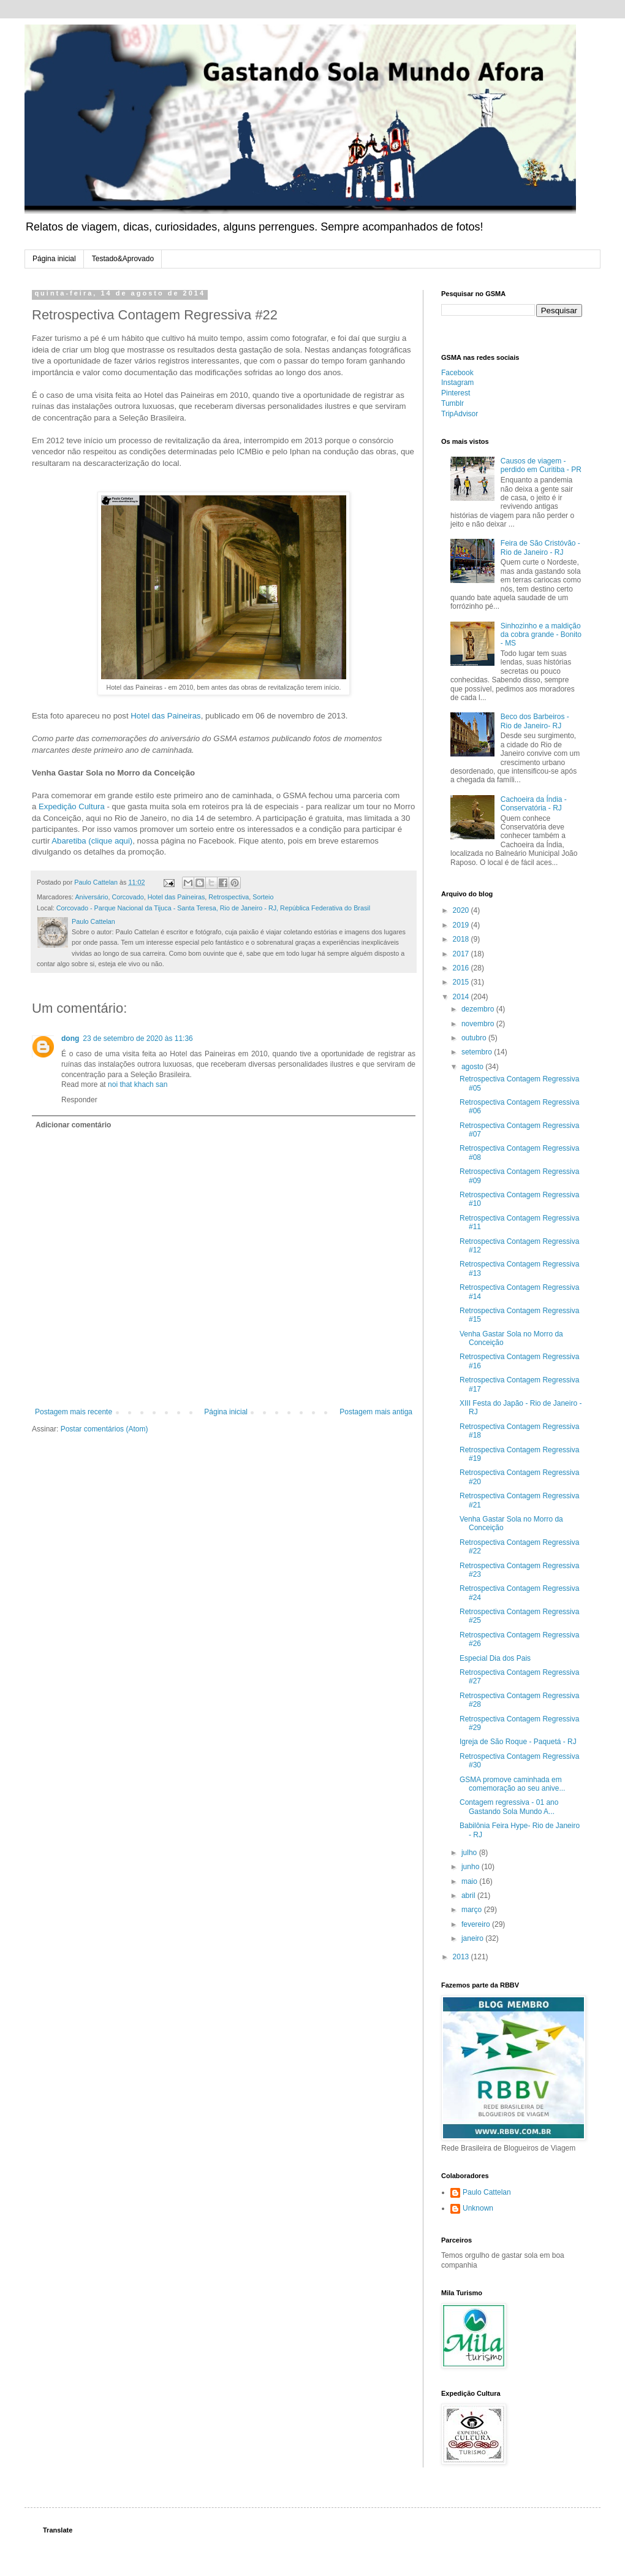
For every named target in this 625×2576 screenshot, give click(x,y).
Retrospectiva (228, 897)
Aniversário (91, 897)
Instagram (457, 382)
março (472, 1909)
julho (470, 1852)
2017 (462, 954)
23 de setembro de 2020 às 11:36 (137, 1038)
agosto (473, 1066)
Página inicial (54, 258)
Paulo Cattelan (487, 2192)
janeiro (473, 1938)
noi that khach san (137, 1084)
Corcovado (127, 897)
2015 (462, 982)
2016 (462, 968)
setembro (477, 1052)
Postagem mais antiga (375, 1412)
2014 (462, 997)
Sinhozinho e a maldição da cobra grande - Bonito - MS (541, 635)
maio (470, 1881)
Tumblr (452, 403)
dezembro (478, 1009)
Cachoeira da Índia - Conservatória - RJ (534, 803)
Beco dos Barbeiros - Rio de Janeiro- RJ (535, 721)
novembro (478, 1023)
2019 (462, 925)
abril (469, 1895)
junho (471, 1866)
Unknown (478, 2208)
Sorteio (262, 897)
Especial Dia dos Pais (495, 1658)
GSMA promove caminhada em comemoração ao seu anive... (512, 1784)
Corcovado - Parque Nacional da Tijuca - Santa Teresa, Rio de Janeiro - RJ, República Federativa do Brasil (213, 908)
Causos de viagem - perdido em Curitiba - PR (541, 465)
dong (70, 1038)
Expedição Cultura (72, 806)
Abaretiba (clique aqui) (91, 840)
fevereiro (476, 1924)
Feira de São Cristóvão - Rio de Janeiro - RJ (540, 547)
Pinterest (455, 393)
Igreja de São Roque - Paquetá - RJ (518, 1741)
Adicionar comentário (73, 1125)
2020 (462, 910)
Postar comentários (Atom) (104, 1429)
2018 (462, 939)
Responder (79, 1100)
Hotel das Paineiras (165, 715)
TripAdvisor (459, 414)
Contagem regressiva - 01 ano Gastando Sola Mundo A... (509, 1806)
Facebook (457, 372)
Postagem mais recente (73, 1412)
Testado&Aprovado (123, 258)
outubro (474, 1038)
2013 (462, 1957)
